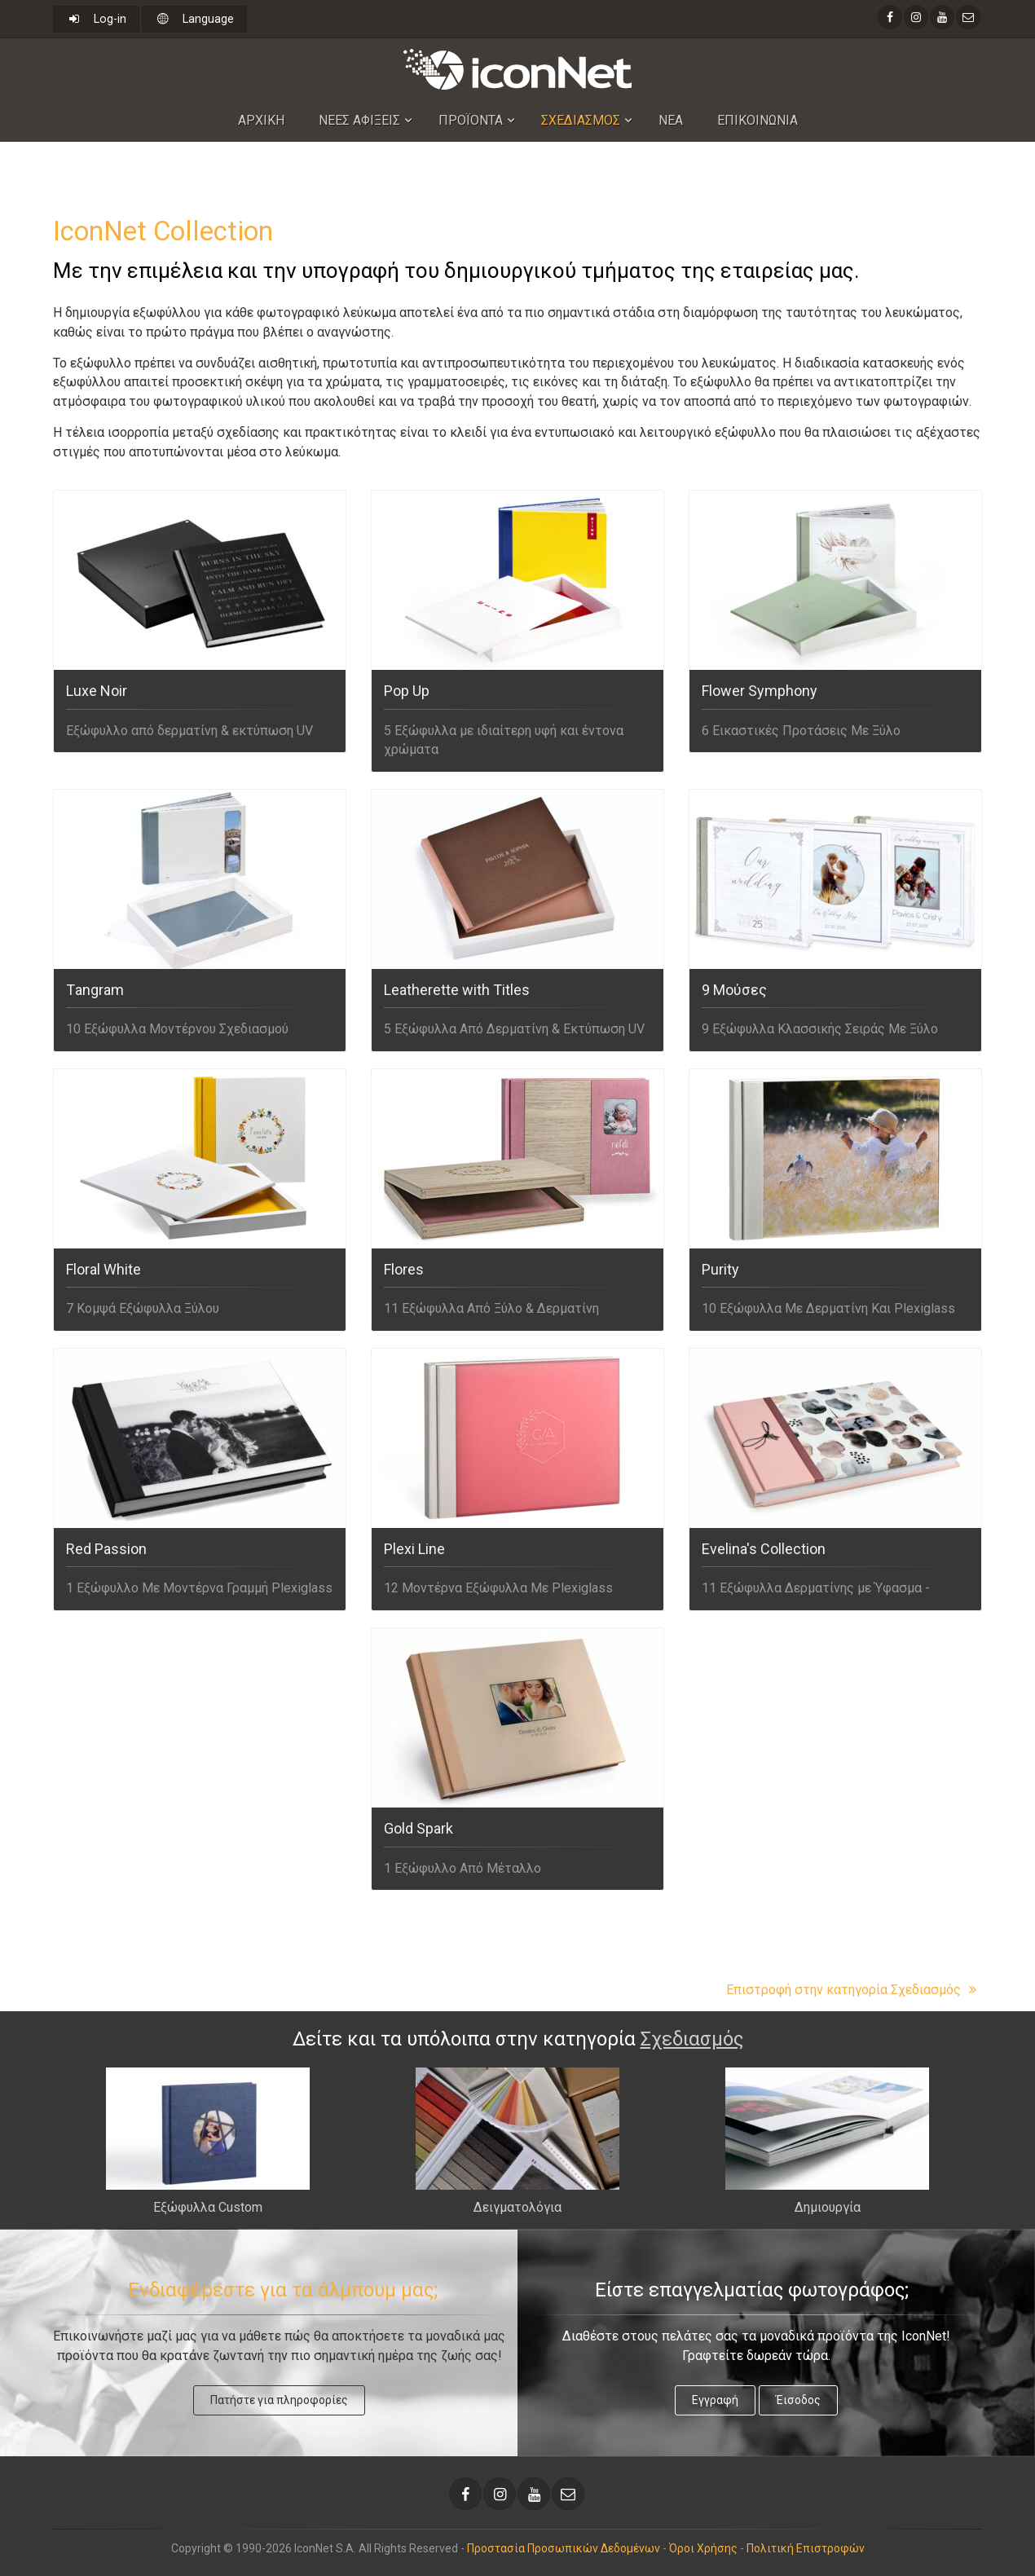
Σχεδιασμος (580, 120)
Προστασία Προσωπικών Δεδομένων (563, 2548)
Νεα (670, 120)
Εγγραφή (715, 2399)
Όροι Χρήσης (703, 2548)
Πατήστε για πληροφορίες (279, 2399)
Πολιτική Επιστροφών (806, 2548)
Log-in (96, 19)
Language (194, 19)
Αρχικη (261, 120)
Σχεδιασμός (692, 2039)
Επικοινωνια (757, 120)
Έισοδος (798, 2399)
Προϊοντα (470, 120)
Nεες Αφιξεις (359, 120)
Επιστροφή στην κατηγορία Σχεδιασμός (854, 1989)
